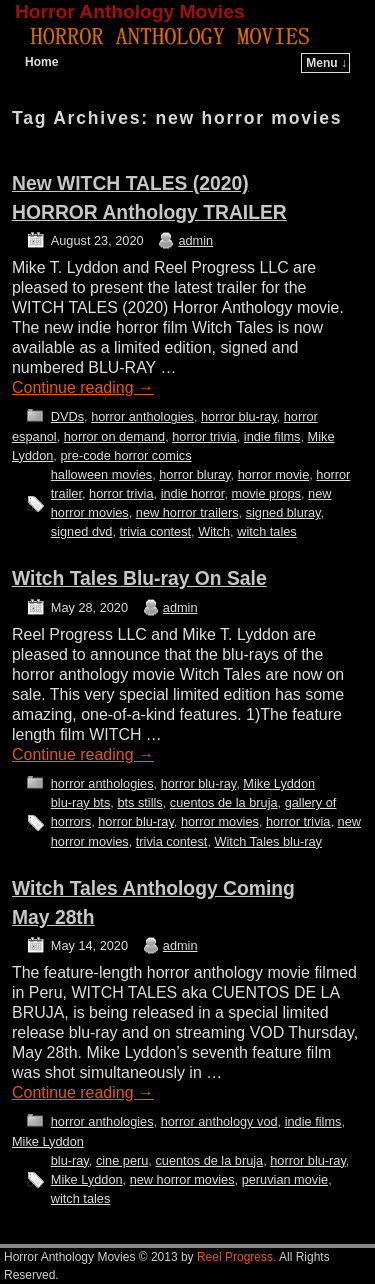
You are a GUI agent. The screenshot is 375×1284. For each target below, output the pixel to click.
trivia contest (156, 531)
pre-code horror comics (125, 455)
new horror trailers (187, 512)
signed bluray (283, 512)
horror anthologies (142, 416)
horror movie (274, 474)
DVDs (67, 416)
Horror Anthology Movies (130, 11)
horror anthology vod (219, 1121)
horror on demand (114, 436)
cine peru (122, 1160)
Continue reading (83, 387)
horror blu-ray (239, 416)
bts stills (139, 802)
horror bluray (194, 474)
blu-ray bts (81, 802)
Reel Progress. (236, 1257)
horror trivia (204, 436)
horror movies (220, 821)
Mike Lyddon (279, 783)
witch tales (267, 531)
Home (41, 62)
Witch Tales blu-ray (267, 841)
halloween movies (101, 474)
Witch (214, 531)
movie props (266, 493)
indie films (272, 436)
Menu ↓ (326, 63)
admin (195, 240)
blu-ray (70, 1160)
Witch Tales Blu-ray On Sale (139, 578)
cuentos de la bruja (224, 802)
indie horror (193, 493)
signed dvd (82, 531)
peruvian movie (285, 1179)
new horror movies (182, 1179)
